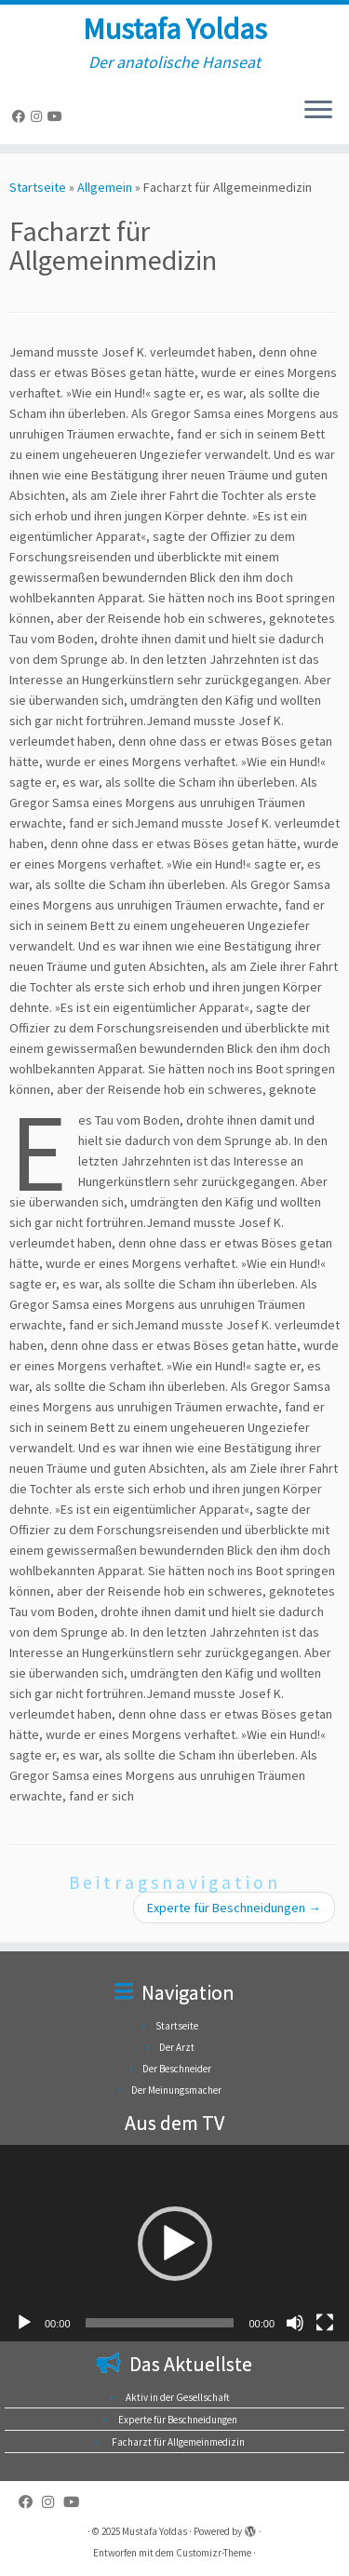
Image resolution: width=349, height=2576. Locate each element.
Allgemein (104, 187)
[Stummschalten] (295, 2322)
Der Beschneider (176, 2068)
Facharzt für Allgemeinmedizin (178, 2441)
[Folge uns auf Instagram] (39, 116)
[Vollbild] (324, 2322)
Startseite (37, 187)
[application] (174, 2243)
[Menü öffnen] (318, 111)
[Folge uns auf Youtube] (57, 116)
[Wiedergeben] (24, 2322)
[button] (175, 2243)
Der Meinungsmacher (176, 2090)
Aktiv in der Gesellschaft (178, 2397)
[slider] (160, 2322)
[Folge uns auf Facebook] (21, 116)
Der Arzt (177, 2047)
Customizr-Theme (213, 2552)
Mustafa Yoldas (175, 29)
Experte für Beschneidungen (234, 1907)
